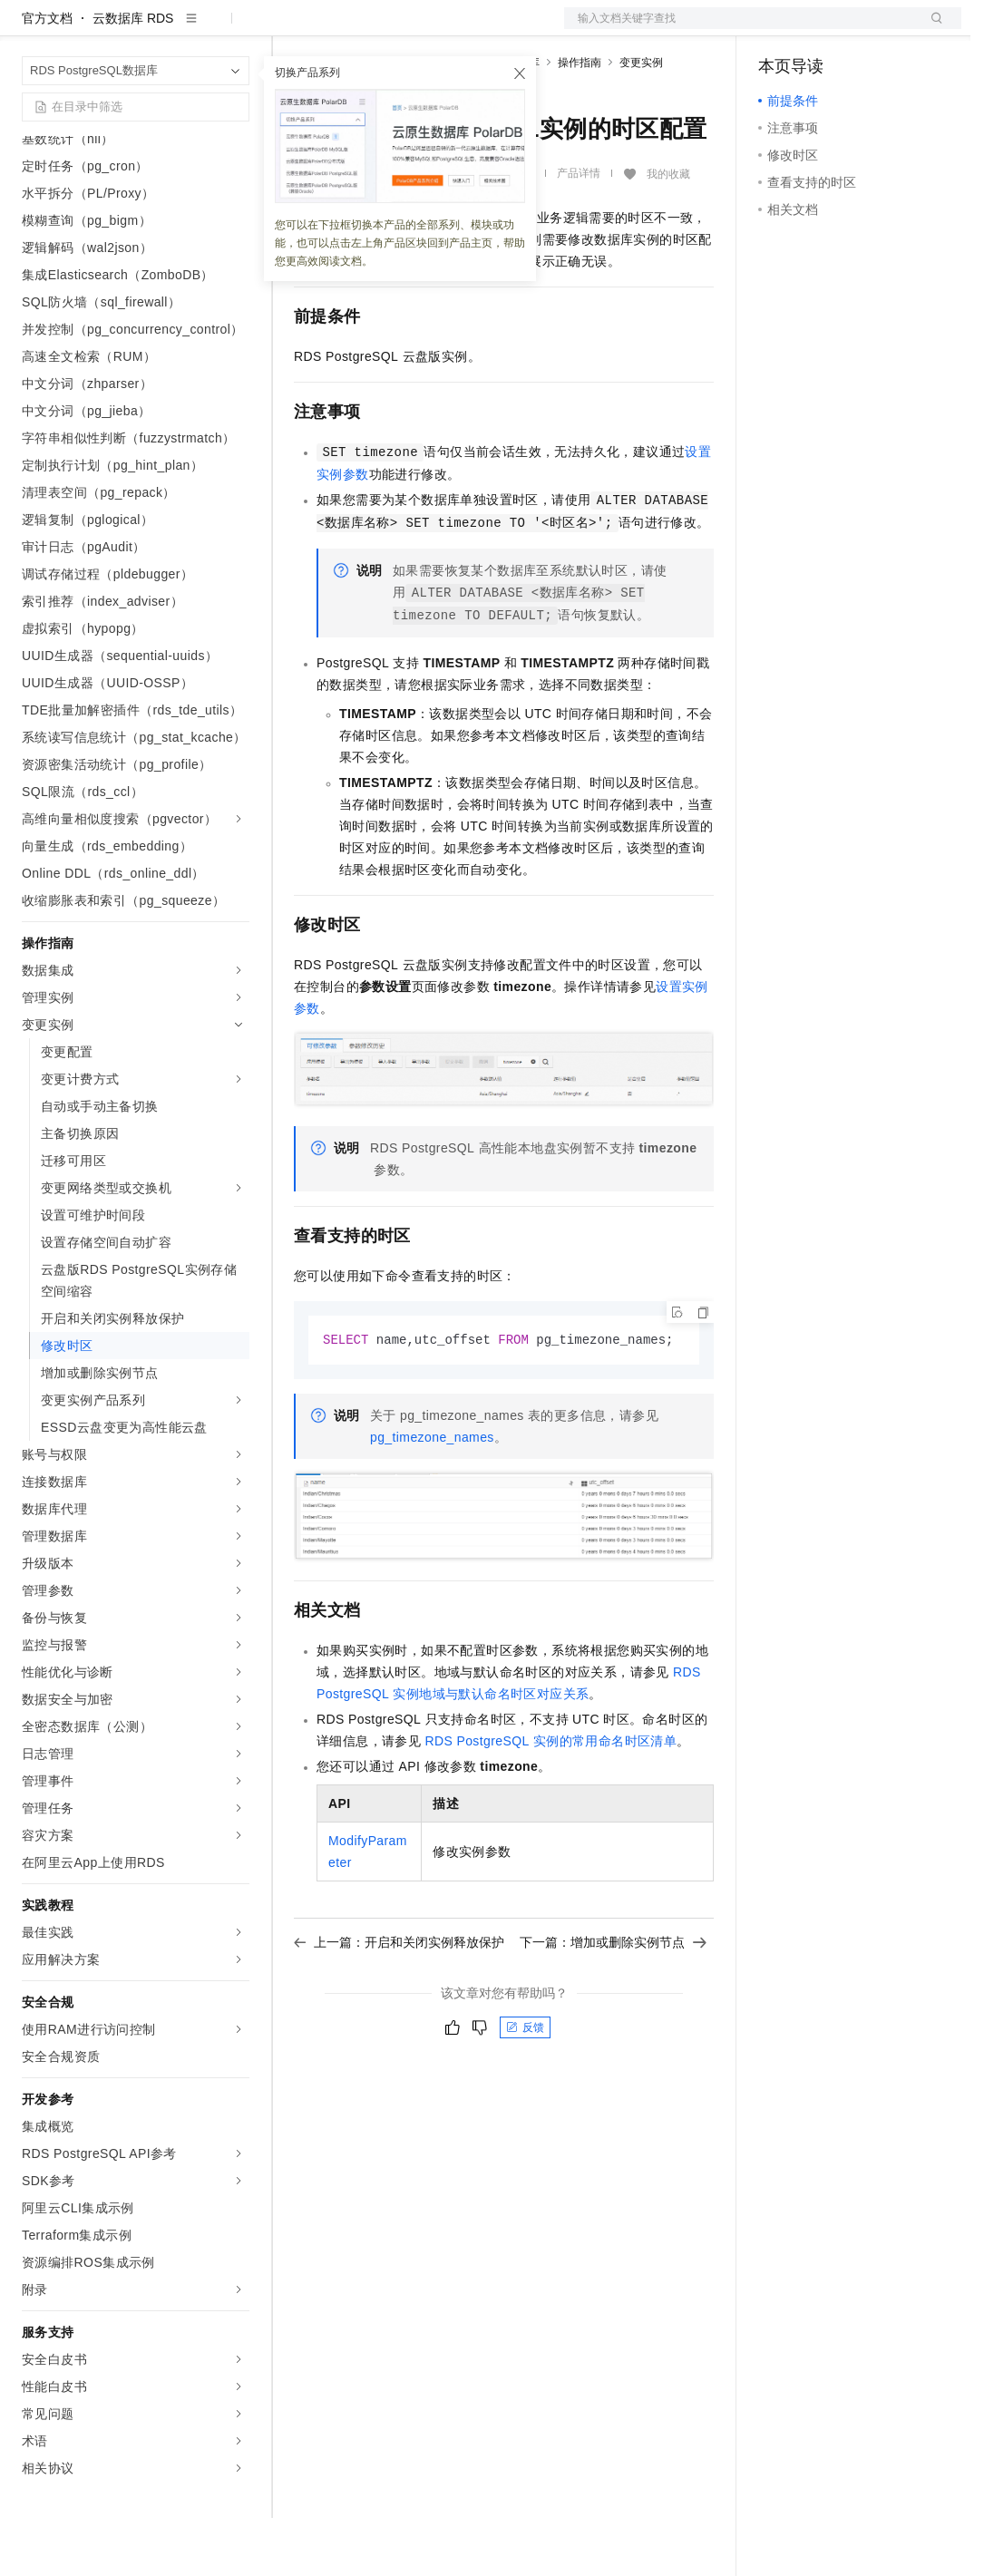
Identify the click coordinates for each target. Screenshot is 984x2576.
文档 (740, 29)
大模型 (186, 29)
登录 (931, 29)
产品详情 (578, 231)
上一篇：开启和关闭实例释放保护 (399, 2001)
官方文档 (47, 76)
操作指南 (579, 120)
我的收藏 (668, 232)
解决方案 (292, 29)
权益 (348, 29)
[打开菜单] (29, 29)
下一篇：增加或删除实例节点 (613, 2001)
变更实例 (641, 120)
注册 (865, 29)
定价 (391, 29)
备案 (778, 29)
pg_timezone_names (432, 1496)
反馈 (525, 2086)
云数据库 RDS (133, 76)
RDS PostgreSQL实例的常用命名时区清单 (550, 1800)
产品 (235, 29)
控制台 (821, 29)
